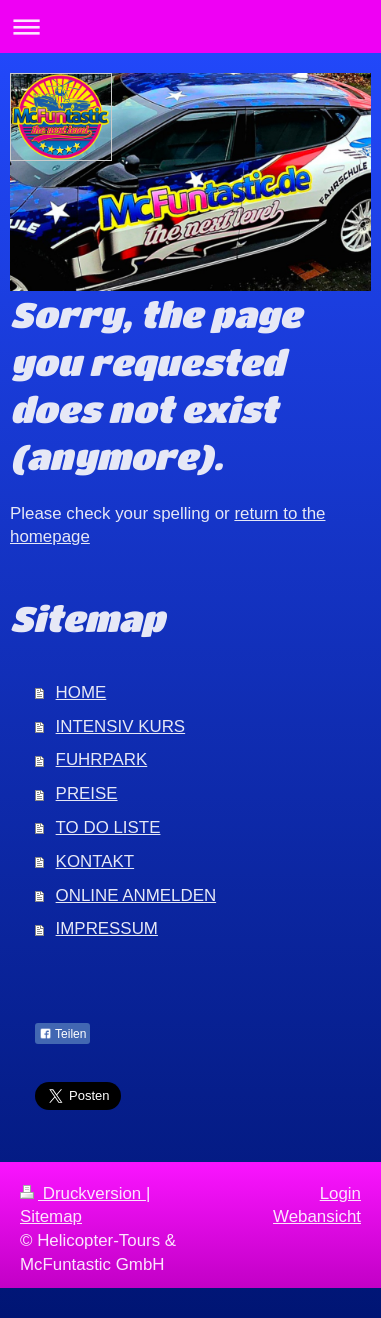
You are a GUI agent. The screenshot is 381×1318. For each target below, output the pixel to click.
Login (340, 1193)
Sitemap (51, 1216)
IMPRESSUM (107, 928)
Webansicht (317, 1216)
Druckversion (83, 1193)
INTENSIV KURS (121, 726)
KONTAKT (95, 861)
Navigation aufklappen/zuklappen (190, 26)
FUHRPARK (102, 759)
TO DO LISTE (108, 827)
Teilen (62, 1034)
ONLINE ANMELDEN (136, 895)
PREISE (87, 793)
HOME (81, 692)
